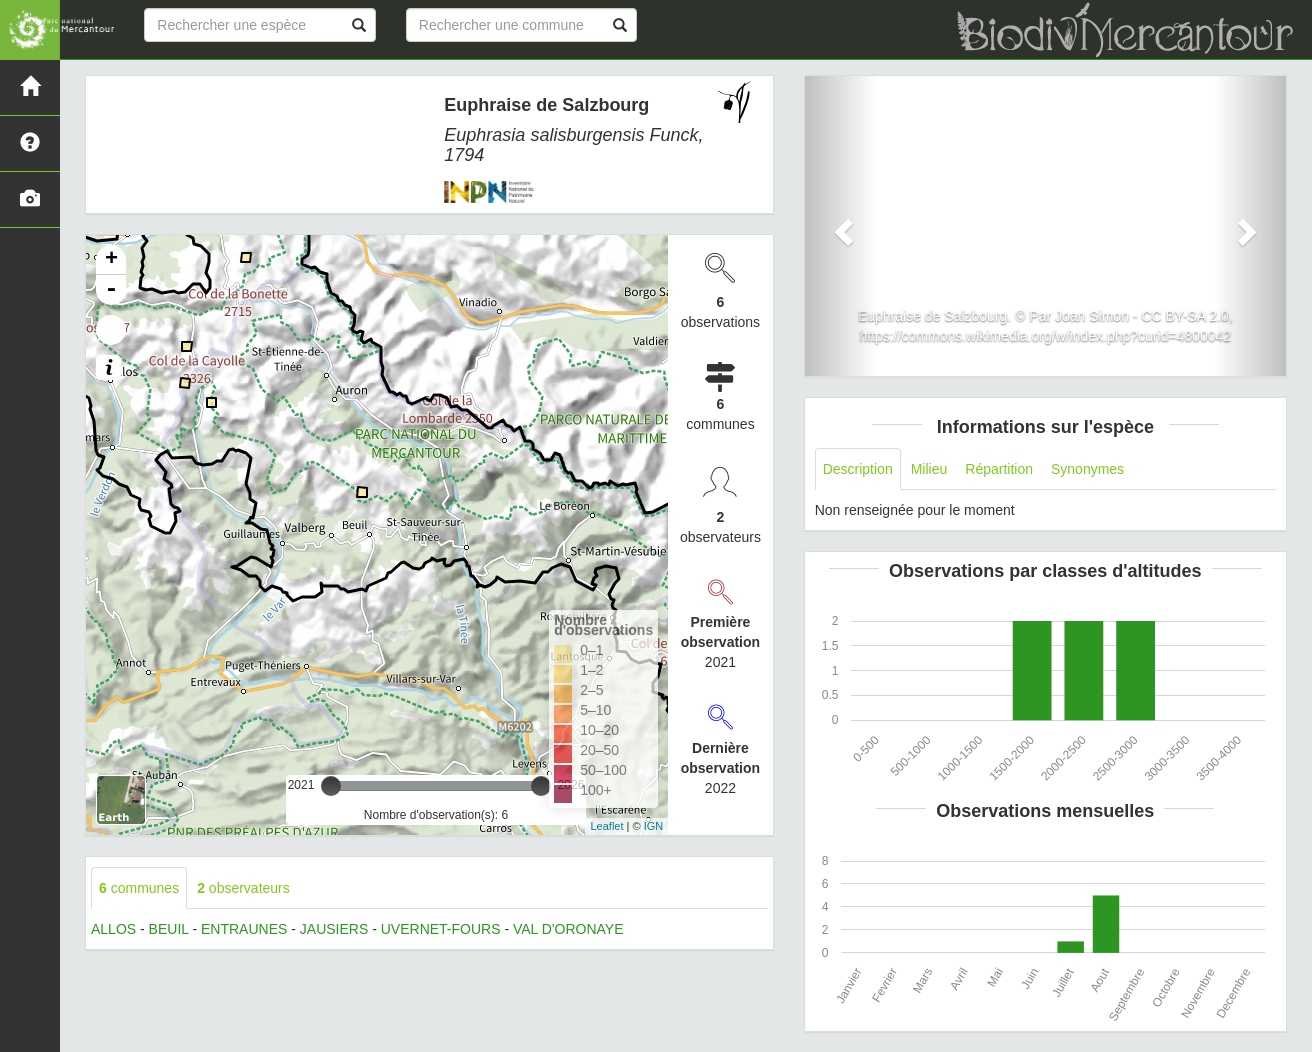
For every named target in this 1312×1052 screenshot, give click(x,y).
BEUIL (169, 929)
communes (139, 888)
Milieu (929, 469)
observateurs (243, 888)
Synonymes (1087, 469)
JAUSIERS (334, 929)
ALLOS (113, 929)
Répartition (999, 469)
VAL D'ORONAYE (568, 929)
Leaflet (606, 826)
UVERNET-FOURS (441, 929)
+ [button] (111, 260)
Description (858, 469)
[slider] (331, 786)
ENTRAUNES (244, 929)
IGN (654, 826)
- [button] (111, 290)
